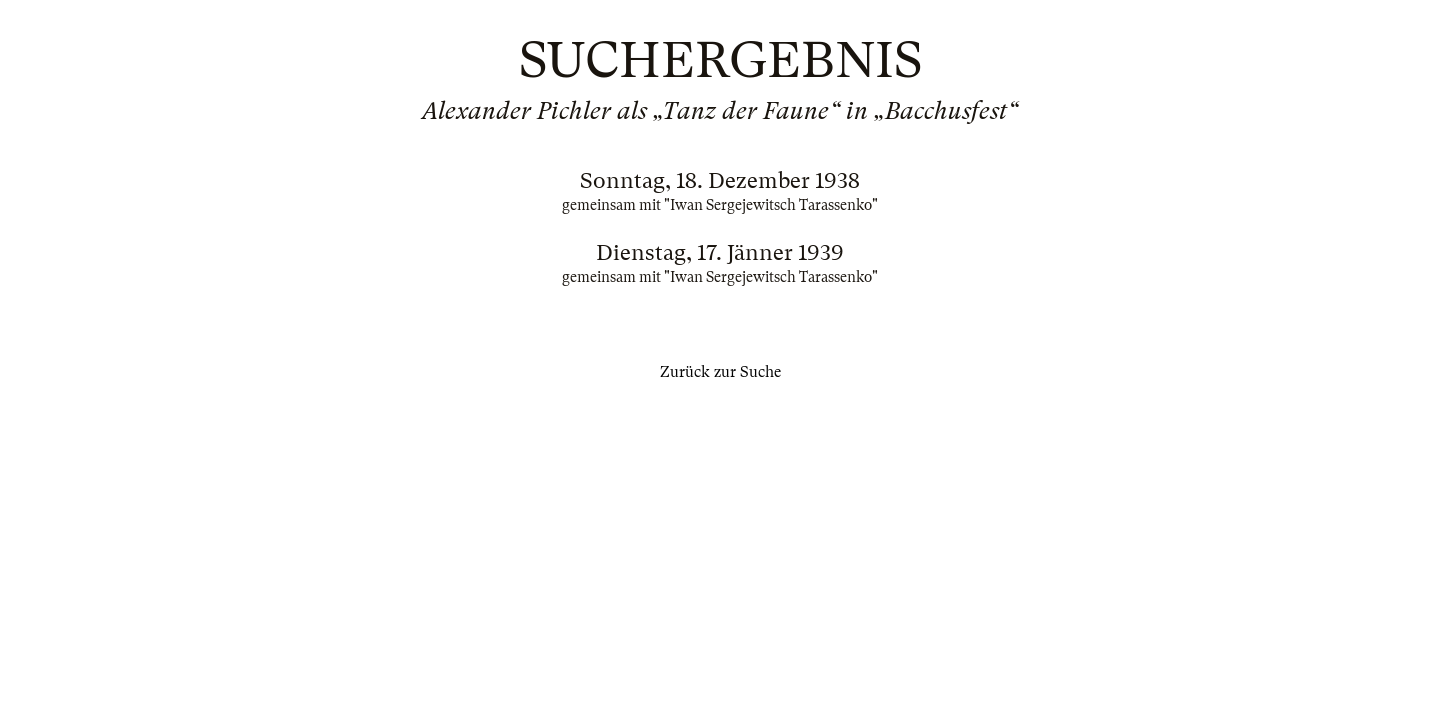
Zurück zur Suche (720, 372)
